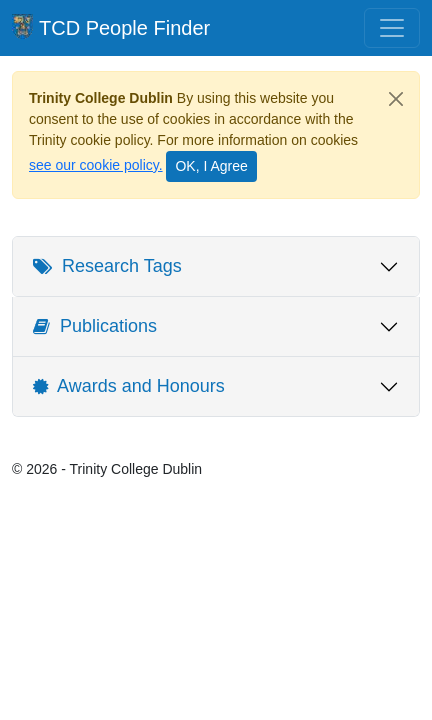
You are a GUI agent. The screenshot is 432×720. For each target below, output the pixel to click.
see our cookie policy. (96, 165)
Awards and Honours (129, 386)
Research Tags (107, 266)
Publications (95, 326)
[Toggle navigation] (392, 28)
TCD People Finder (111, 26)
